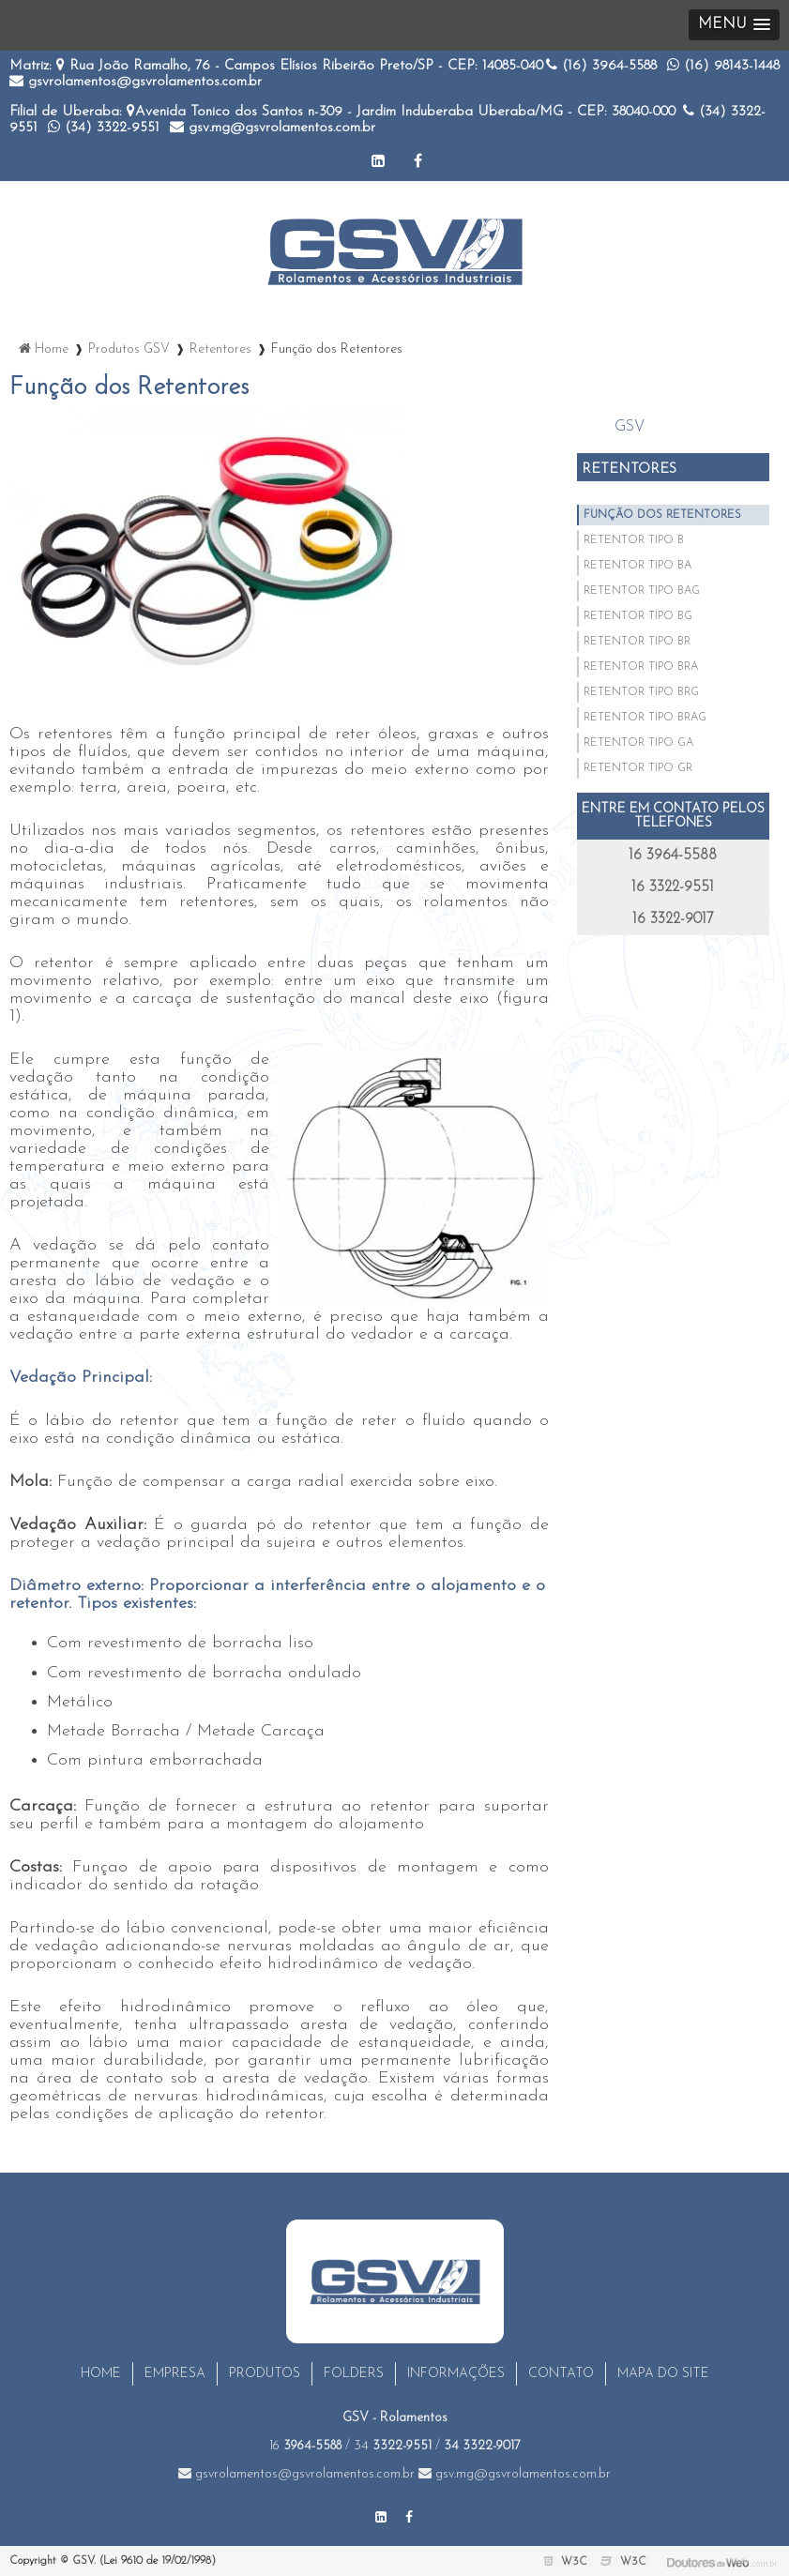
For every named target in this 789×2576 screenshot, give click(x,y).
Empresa (174, 2374)
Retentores (629, 469)
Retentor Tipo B (634, 540)
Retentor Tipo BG (638, 616)
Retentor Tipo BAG (642, 591)
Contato (561, 2374)
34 (393, 2446)
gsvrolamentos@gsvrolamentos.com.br (135, 82)
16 (305, 2446)
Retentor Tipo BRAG (645, 717)
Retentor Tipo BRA (641, 667)
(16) (601, 66)
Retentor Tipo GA (638, 743)
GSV (630, 426)
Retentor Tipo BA (637, 565)
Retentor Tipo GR (638, 768)
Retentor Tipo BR (637, 641)
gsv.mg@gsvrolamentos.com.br (272, 128)
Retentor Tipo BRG (641, 692)
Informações (456, 2374)
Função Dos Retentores (662, 515)
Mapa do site (663, 2374)
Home (101, 2374)
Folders (354, 2374)
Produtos (264, 2374)
